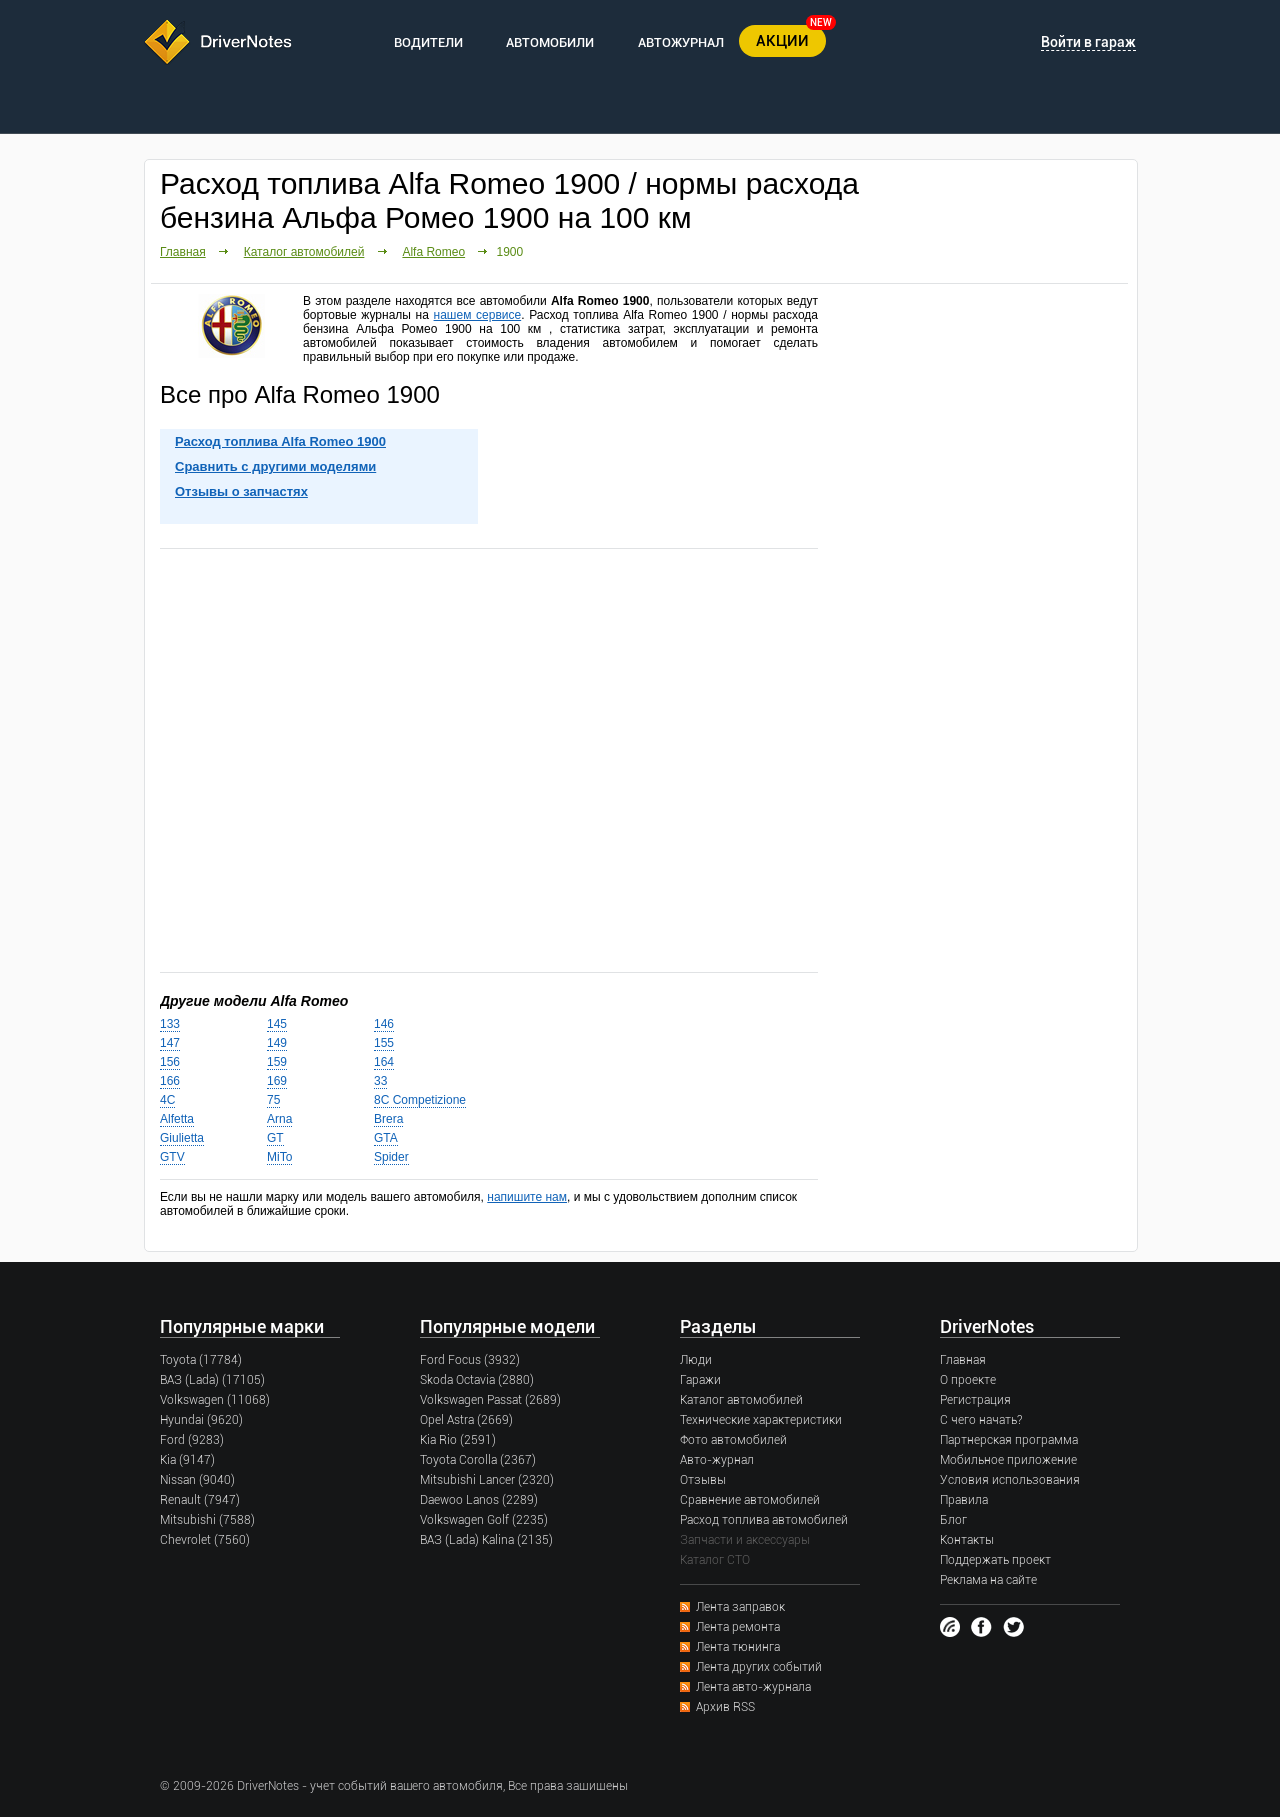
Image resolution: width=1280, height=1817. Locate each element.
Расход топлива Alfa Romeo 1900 (280, 441)
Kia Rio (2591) (458, 1440)
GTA (386, 1138)
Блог (953, 1520)
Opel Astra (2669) (466, 1420)
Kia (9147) (187, 1460)
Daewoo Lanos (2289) (479, 1500)
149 (277, 1043)
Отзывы (703, 1480)
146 (384, 1024)
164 (384, 1062)
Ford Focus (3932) (470, 1360)
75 (273, 1100)
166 (170, 1081)
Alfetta (177, 1119)
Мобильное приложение (1008, 1460)
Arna (279, 1119)
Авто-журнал (717, 1460)
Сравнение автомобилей (750, 1500)
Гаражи (700, 1380)
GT (275, 1138)
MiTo (279, 1157)
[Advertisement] (489, 759)
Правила (964, 1500)
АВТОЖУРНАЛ (681, 42)
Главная (183, 252)
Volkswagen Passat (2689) (490, 1400)
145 (277, 1024)
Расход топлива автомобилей (764, 1520)
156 (170, 1062)
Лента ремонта (738, 1627)
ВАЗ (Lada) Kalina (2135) (486, 1540)
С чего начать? (981, 1420)
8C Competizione (420, 1100)
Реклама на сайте (988, 1580)
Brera (388, 1119)
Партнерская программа (1009, 1440)
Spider (391, 1157)
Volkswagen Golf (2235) (484, 1520)
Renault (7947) (200, 1500)
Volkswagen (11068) (215, 1400)
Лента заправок (740, 1607)
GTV (172, 1157)
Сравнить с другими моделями (275, 466)
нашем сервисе (478, 315)
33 (380, 1081)
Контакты (967, 1540)
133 (170, 1024)
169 (277, 1081)
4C (167, 1100)
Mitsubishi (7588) (207, 1520)
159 (277, 1062)
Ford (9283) (192, 1440)
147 (170, 1043)
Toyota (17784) (201, 1360)
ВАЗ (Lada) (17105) (212, 1380)
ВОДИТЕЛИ (428, 42)
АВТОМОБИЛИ (550, 42)
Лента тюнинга (738, 1647)
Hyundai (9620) (201, 1420)
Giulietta (182, 1138)
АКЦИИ (782, 41)
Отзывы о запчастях (241, 491)
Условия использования (1010, 1480)
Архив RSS (725, 1707)
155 (384, 1043)
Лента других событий (759, 1667)
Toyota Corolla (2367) (478, 1460)
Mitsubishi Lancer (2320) (487, 1480)
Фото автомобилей (733, 1440)
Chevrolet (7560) (205, 1540)
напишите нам (527, 1197)
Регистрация (975, 1400)
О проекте (968, 1380)
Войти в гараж (1088, 42)
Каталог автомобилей (304, 252)
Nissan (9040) (197, 1480)
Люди (696, 1360)
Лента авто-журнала (753, 1687)
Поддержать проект (995, 1560)
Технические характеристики (761, 1420)
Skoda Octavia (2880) (477, 1380)
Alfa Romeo (433, 252)
